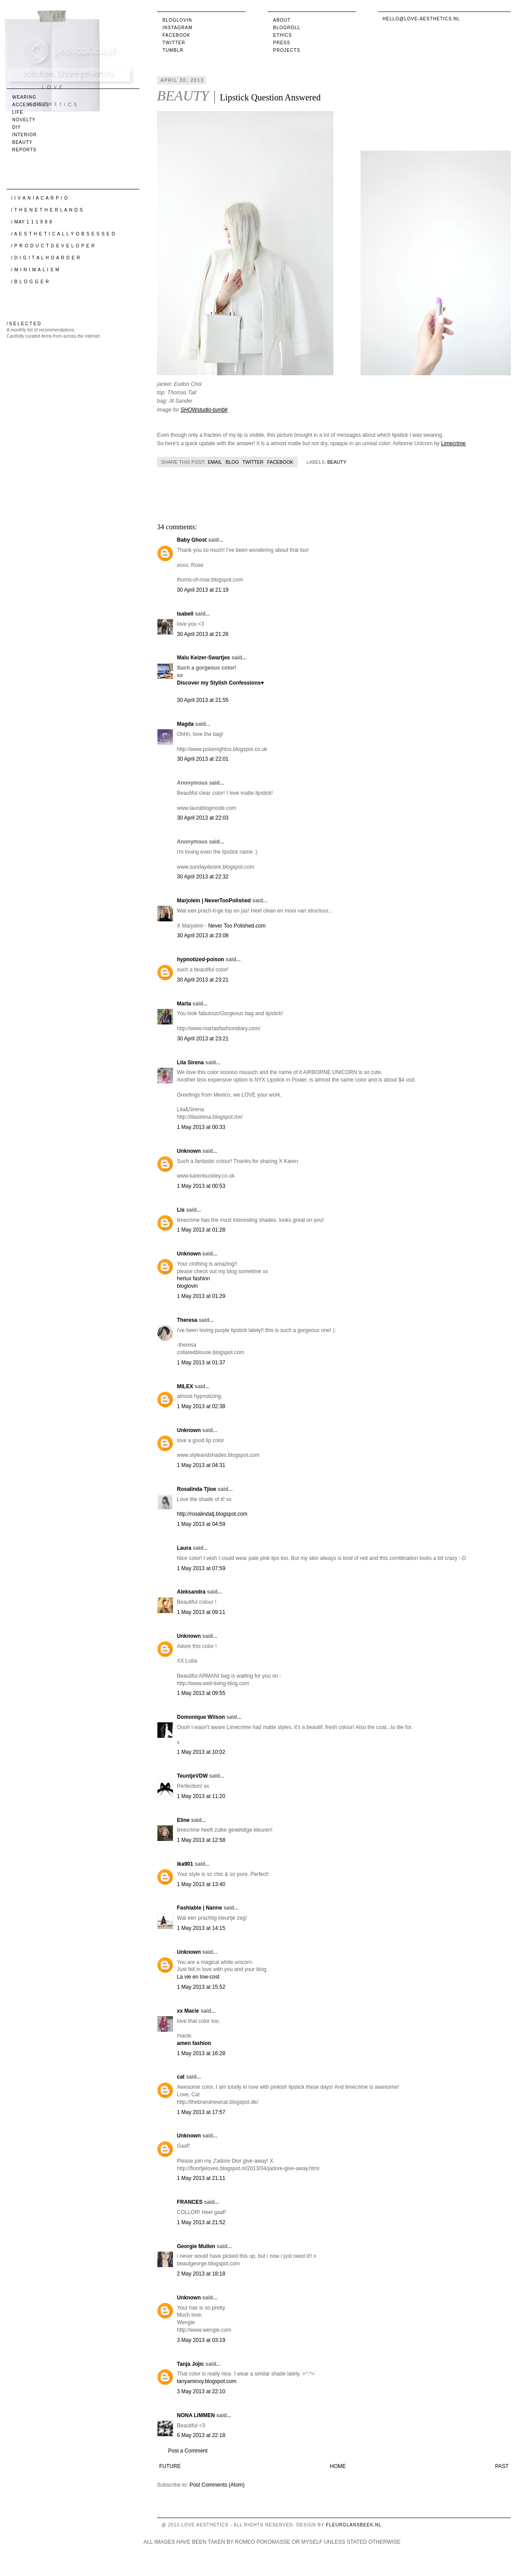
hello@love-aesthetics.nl (421, 18)
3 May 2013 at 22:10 (201, 2391)
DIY (16, 127)
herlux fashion (193, 1278)
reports (24, 149)
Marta (184, 1004)
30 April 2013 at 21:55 (203, 700)
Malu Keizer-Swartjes (203, 658)
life (17, 112)
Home (338, 2466)
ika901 (185, 1864)
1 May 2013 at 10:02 (201, 1752)
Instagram (178, 27)
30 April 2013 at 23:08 (203, 935)
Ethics (282, 35)
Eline (183, 1820)
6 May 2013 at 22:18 (201, 2435)
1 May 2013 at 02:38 (201, 1406)
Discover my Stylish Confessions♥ (220, 683)
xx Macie (188, 2011)
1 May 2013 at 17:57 (201, 2112)
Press (282, 42)
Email (215, 462)
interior (24, 134)
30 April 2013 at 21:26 (203, 634)
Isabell (185, 614)
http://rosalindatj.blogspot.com (212, 1514)
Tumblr (173, 50)
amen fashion (194, 2043)
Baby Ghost (192, 540)
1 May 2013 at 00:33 (201, 1127)
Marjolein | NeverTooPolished (214, 900)
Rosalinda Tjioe (196, 1489)
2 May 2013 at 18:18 (201, 2274)
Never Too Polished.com (237, 926)
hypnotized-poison (200, 959)
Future (170, 2466)
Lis (180, 1210)
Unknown (189, 1151)
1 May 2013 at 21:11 (201, 2178)
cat (180, 2077)
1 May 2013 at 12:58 (201, 1840)
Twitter (174, 42)
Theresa (187, 1320)
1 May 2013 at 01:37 (201, 1362)
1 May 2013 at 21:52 (201, 2222)
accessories (30, 104)
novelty (24, 119)
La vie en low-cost (198, 1977)
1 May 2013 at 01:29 (201, 1296)
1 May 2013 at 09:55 (201, 1693)
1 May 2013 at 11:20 (201, 1796)
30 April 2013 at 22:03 (203, 818)
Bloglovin (177, 20)
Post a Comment (187, 2451)
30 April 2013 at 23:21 (203, 980)
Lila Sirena (190, 1062)
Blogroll (287, 27)
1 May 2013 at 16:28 (201, 2053)
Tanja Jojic (190, 2364)
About (282, 20)
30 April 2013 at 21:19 (203, 590)
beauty (336, 462)
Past (502, 2466)
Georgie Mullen (196, 2246)
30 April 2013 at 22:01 (203, 759)
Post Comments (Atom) (217, 2485)
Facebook (177, 35)
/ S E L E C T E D (24, 323)
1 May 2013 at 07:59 (201, 1568)
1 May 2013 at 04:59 (201, 1524)
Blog (232, 462)
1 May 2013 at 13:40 (201, 1884)
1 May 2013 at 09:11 (201, 1612)
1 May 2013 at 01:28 (201, 1230)
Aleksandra (191, 1592)
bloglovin (187, 1286)
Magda (185, 724)
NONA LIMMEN (196, 2415)
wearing (24, 97)
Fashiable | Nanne (199, 1908)
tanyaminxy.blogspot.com (207, 2381)
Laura (184, 1548)
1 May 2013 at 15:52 (201, 1987)
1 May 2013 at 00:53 (201, 1186)
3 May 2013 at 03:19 (201, 2340)
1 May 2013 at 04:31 (201, 1465)
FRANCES (190, 2202)
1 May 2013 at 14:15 (201, 1928)
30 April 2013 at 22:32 (203, 877)
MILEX (185, 1386)
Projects (286, 50)
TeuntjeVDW (192, 1776)
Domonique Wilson (201, 1717)
